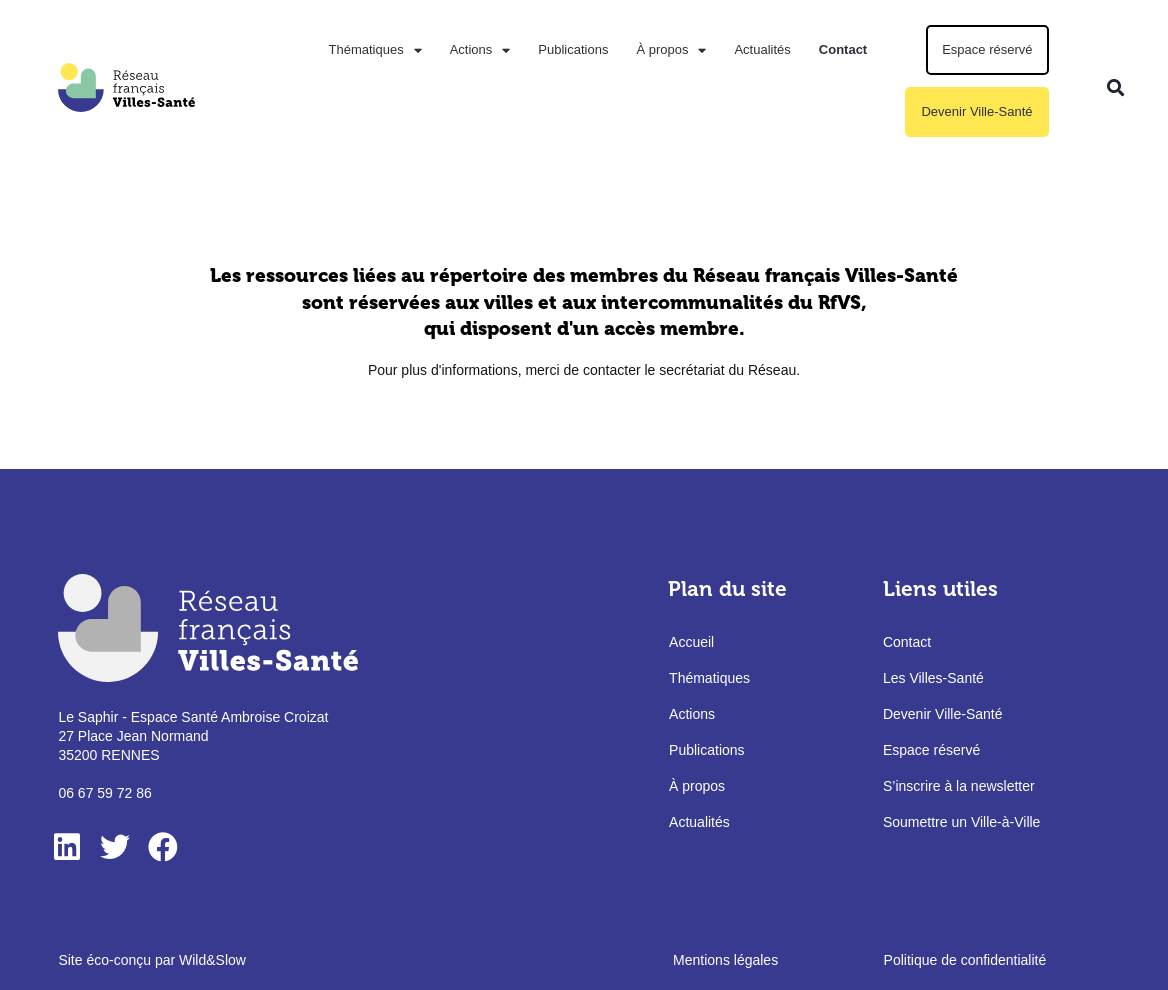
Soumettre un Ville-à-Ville (961, 822)
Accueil (691, 642)
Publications (573, 49)
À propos (671, 50)
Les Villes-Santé (933, 678)
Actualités (762, 49)
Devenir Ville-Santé (976, 111)
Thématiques (374, 50)
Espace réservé (987, 49)
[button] (1116, 87)
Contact (843, 49)
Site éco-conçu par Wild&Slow (152, 960)
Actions (480, 50)
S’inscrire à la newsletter (959, 786)
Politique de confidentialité (965, 960)
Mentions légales (725, 960)
